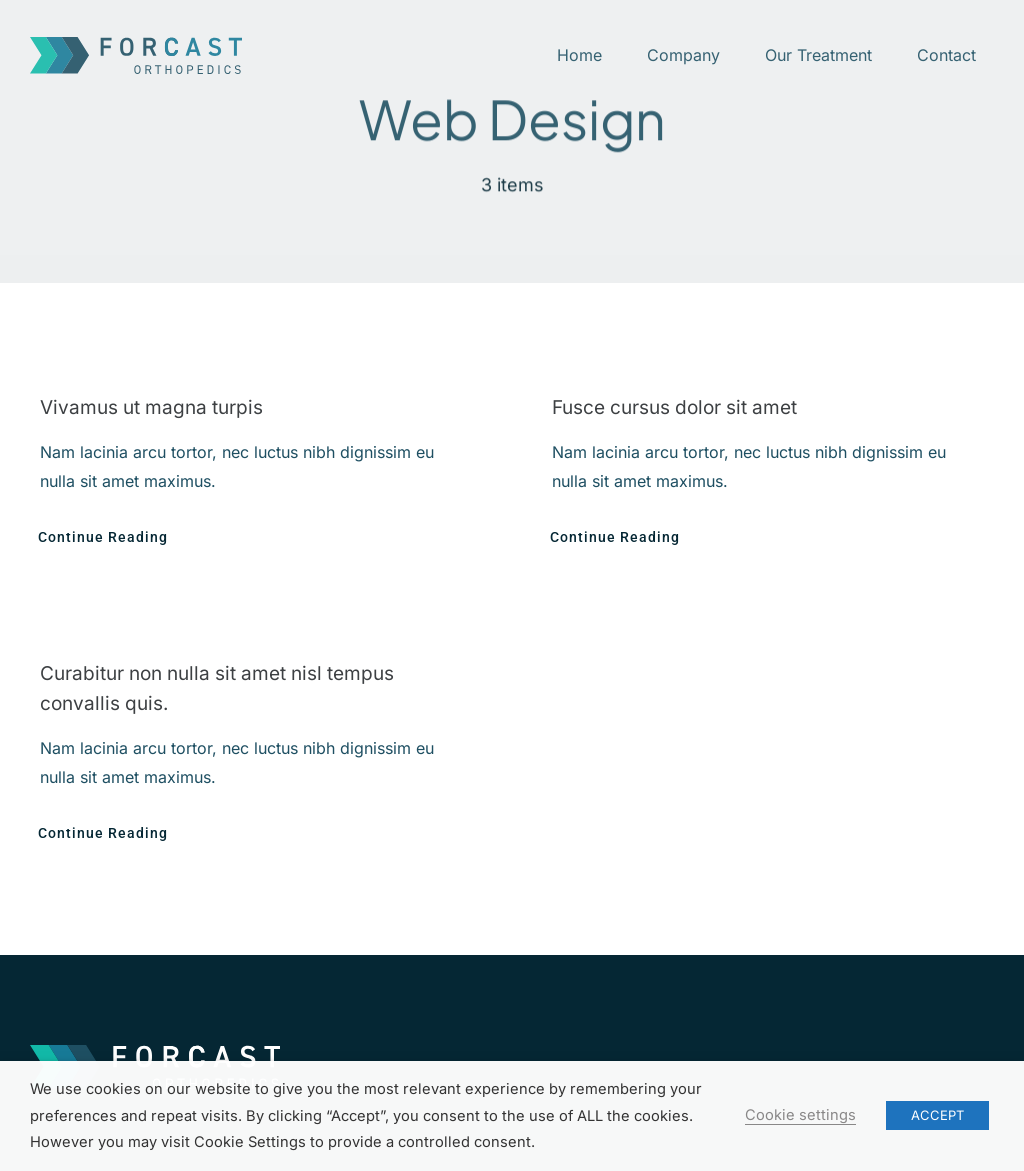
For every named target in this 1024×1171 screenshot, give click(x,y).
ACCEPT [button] (937, 1115)
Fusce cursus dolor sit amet (674, 407)
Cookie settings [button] (800, 1115)
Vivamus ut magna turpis (151, 407)
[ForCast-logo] (136, 45)
